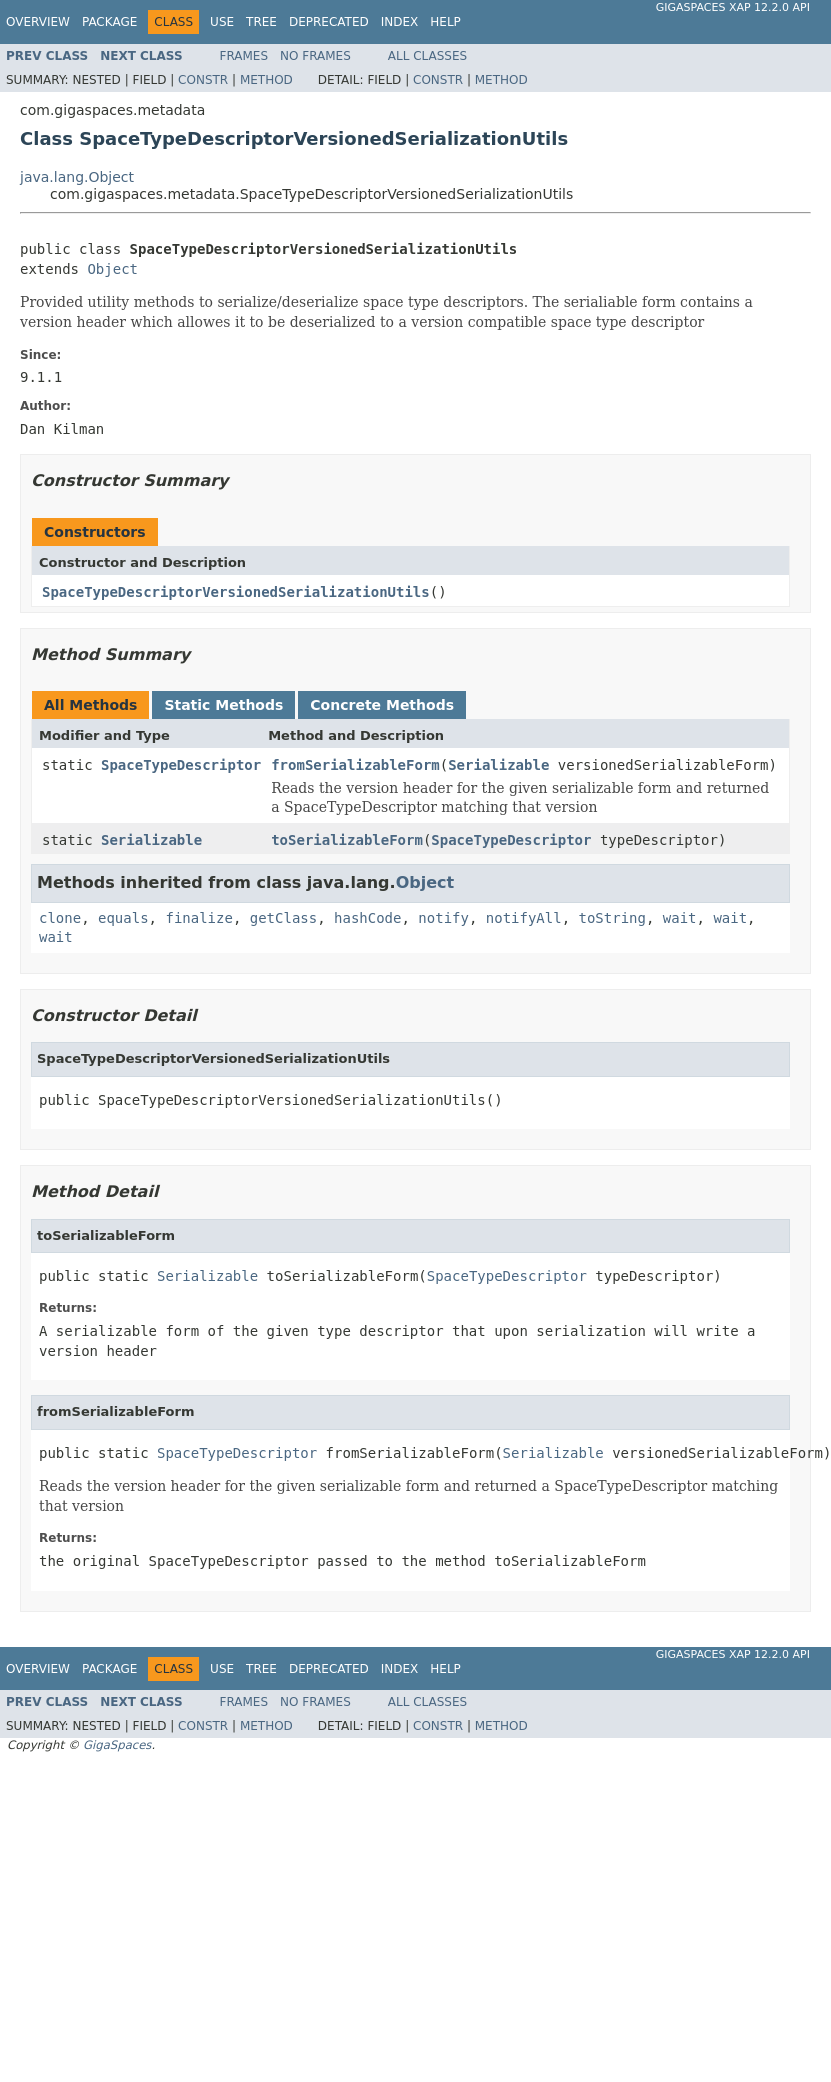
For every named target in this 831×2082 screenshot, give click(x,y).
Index (400, 22)
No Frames (315, 56)
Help (445, 22)
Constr (203, 80)
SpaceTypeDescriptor (181, 765)
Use (222, 22)
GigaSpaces (117, 1745)
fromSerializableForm (355, 765)
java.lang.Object (77, 177)
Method (266, 80)
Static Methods (223, 705)
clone (60, 918)
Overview (38, 22)
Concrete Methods (382, 705)
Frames (244, 56)
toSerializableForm (347, 840)
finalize (198, 918)
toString (612, 918)
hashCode (367, 918)
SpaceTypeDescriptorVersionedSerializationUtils (236, 592)
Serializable (498, 765)
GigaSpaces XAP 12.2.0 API (733, 7)
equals (123, 918)
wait (680, 918)
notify (443, 918)
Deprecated (329, 22)
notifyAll (524, 918)
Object (112, 269)
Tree (261, 22)
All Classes (427, 56)
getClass (283, 918)
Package (109, 22)
